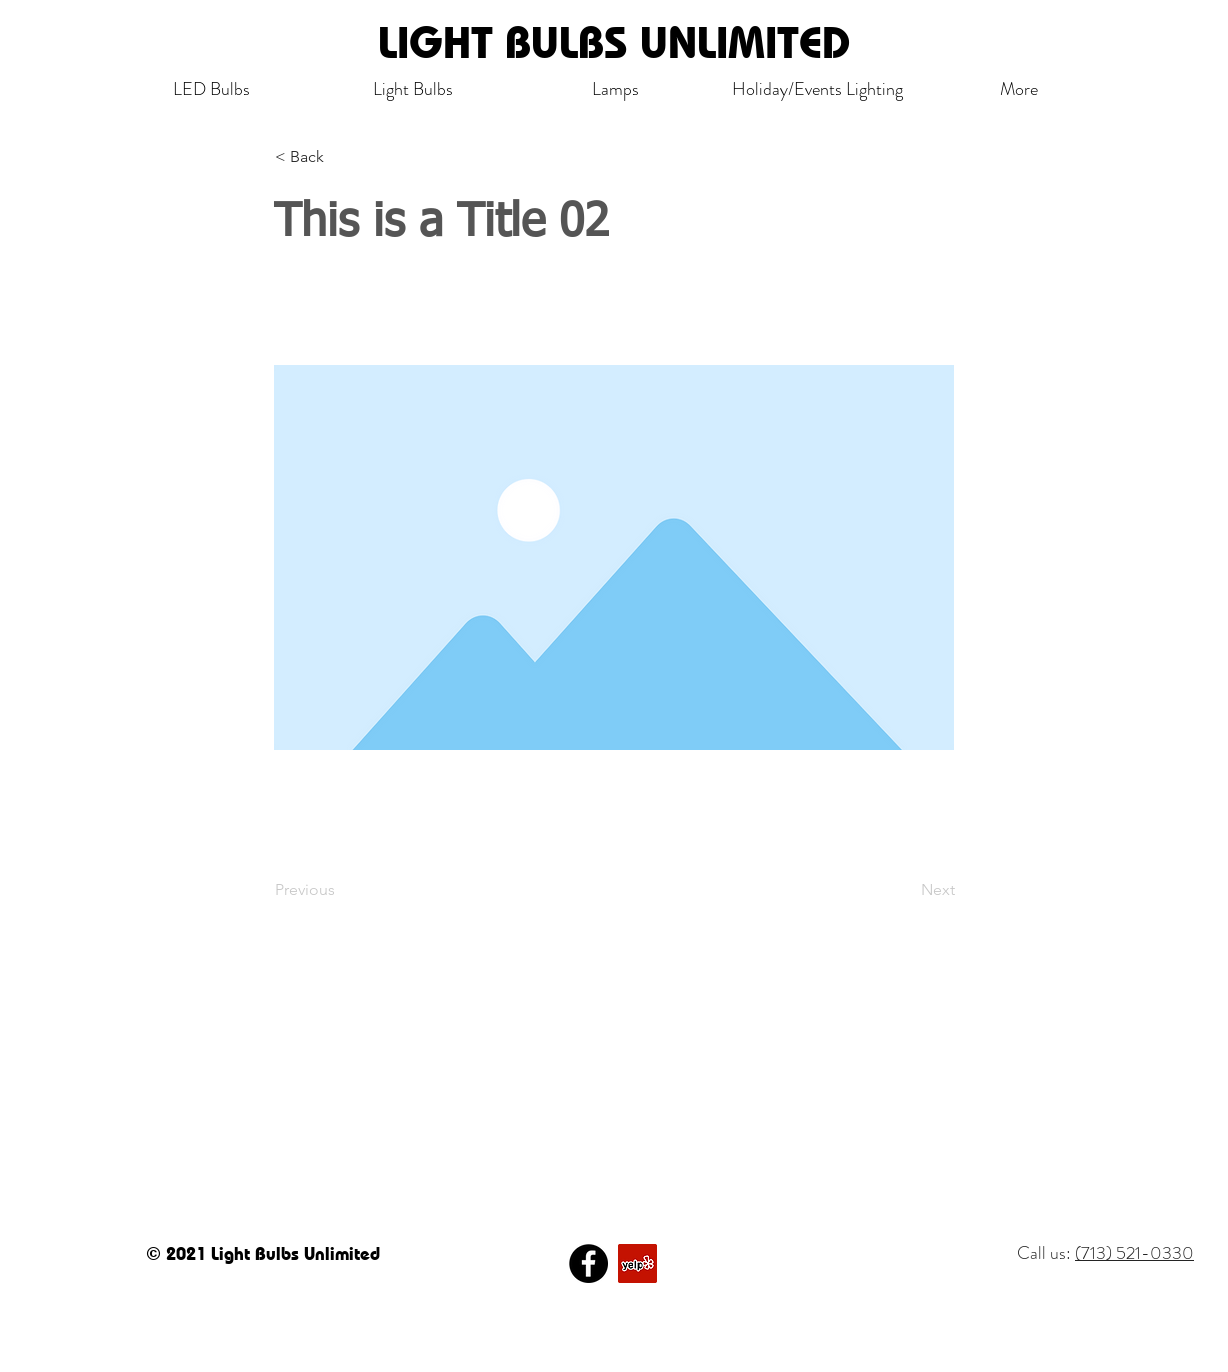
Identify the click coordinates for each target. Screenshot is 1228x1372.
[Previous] (341, 890)
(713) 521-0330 (1134, 1253)
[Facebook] (588, 1263)
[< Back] (341, 157)
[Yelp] (637, 1263)
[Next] (905, 890)
